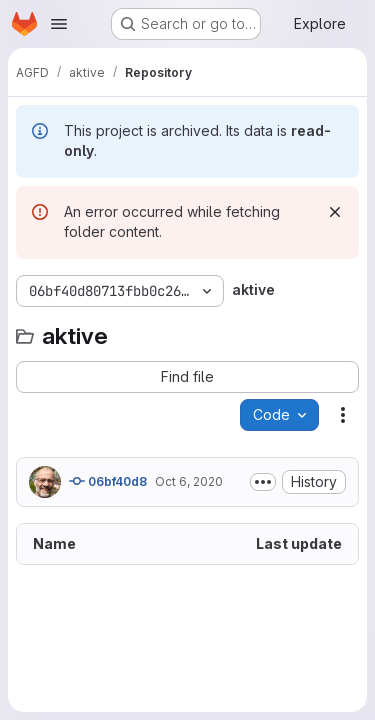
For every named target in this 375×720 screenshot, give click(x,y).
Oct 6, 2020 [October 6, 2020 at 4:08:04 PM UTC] (189, 481)
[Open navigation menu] (59, 24)
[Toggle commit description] (263, 482)
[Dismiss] (335, 212)
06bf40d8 (108, 481)
